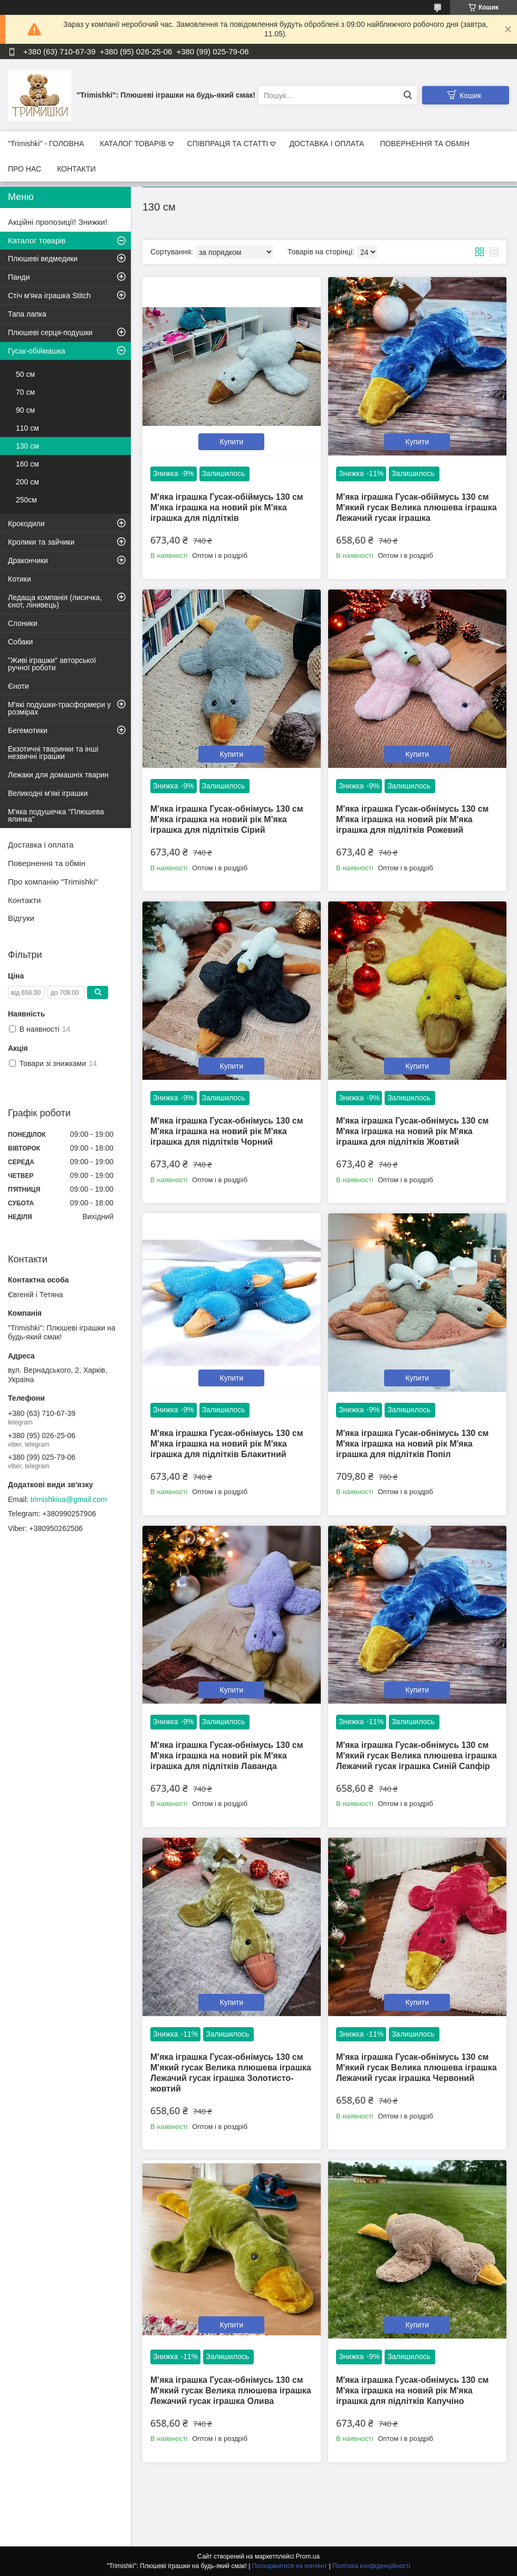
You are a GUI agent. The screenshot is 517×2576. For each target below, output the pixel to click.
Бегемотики (27, 730)
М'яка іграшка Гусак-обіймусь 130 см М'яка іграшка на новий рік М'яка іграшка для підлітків (226, 507)
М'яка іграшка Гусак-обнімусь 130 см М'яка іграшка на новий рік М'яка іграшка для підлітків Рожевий (412, 819)
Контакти (24, 900)
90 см (25, 410)
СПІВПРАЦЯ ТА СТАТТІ (228, 143)
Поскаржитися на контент (289, 2566)
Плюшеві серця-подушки (50, 332)
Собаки (20, 642)
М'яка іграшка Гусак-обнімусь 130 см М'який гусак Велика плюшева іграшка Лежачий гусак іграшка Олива (230, 2390)
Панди (19, 277)
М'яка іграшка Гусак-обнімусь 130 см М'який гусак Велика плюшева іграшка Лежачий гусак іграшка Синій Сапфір (416, 1756)
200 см (27, 482)
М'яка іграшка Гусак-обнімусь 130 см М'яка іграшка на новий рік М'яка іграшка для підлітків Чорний (226, 1131)
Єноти (18, 686)
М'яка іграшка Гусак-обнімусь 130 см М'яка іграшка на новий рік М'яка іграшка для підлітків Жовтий (412, 1131)
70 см (25, 392)
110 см (27, 428)
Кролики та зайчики (41, 542)
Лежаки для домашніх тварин (58, 775)
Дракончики (28, 560)
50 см (25, 374)
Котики (19, 579)
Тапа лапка (27, 314)
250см (26, 500)
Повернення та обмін (46, 863)
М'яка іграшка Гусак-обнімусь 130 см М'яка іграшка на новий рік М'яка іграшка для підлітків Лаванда (226, 1756)
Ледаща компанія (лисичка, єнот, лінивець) (55, 601)
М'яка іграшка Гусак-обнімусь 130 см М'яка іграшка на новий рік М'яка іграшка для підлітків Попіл (412, 1444)
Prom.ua (308, 2556)
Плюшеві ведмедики (43, 258)
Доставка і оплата (40, 844)
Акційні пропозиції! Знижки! (57, 221)
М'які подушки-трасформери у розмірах (59, 708)
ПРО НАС (24, 169)
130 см (27, 446)
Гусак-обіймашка (36, 351)
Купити (232, 442)
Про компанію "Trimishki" (53, 881)
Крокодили (26, 523)
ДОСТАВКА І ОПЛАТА (326, 143)
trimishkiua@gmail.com (69, 1499)
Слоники (22, 623)
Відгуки (21, 918)
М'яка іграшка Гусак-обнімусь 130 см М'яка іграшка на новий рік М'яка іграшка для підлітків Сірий (226, 819)
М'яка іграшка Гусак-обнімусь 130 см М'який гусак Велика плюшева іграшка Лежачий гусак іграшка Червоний (416, 2067)
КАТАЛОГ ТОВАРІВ (133, 143)
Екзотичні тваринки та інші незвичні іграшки (53, 753)
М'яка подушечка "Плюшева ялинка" (56, 815)
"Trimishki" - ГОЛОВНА (46, 143)
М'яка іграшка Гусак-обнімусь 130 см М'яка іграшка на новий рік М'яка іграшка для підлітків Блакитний (226, 1444)
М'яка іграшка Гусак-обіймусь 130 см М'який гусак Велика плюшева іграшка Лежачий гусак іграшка (416, 507)
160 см (27, 464)
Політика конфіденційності (371, 2566)
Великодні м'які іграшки (48, 793)
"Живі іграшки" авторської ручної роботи (52, 664)
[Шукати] (407, 95)
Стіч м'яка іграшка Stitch (49, 295)
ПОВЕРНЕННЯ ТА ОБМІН (425, 143)
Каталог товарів (37, 240)
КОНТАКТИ (76, 169)
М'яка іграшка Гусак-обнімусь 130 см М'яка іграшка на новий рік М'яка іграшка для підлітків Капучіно (412, 2390)
